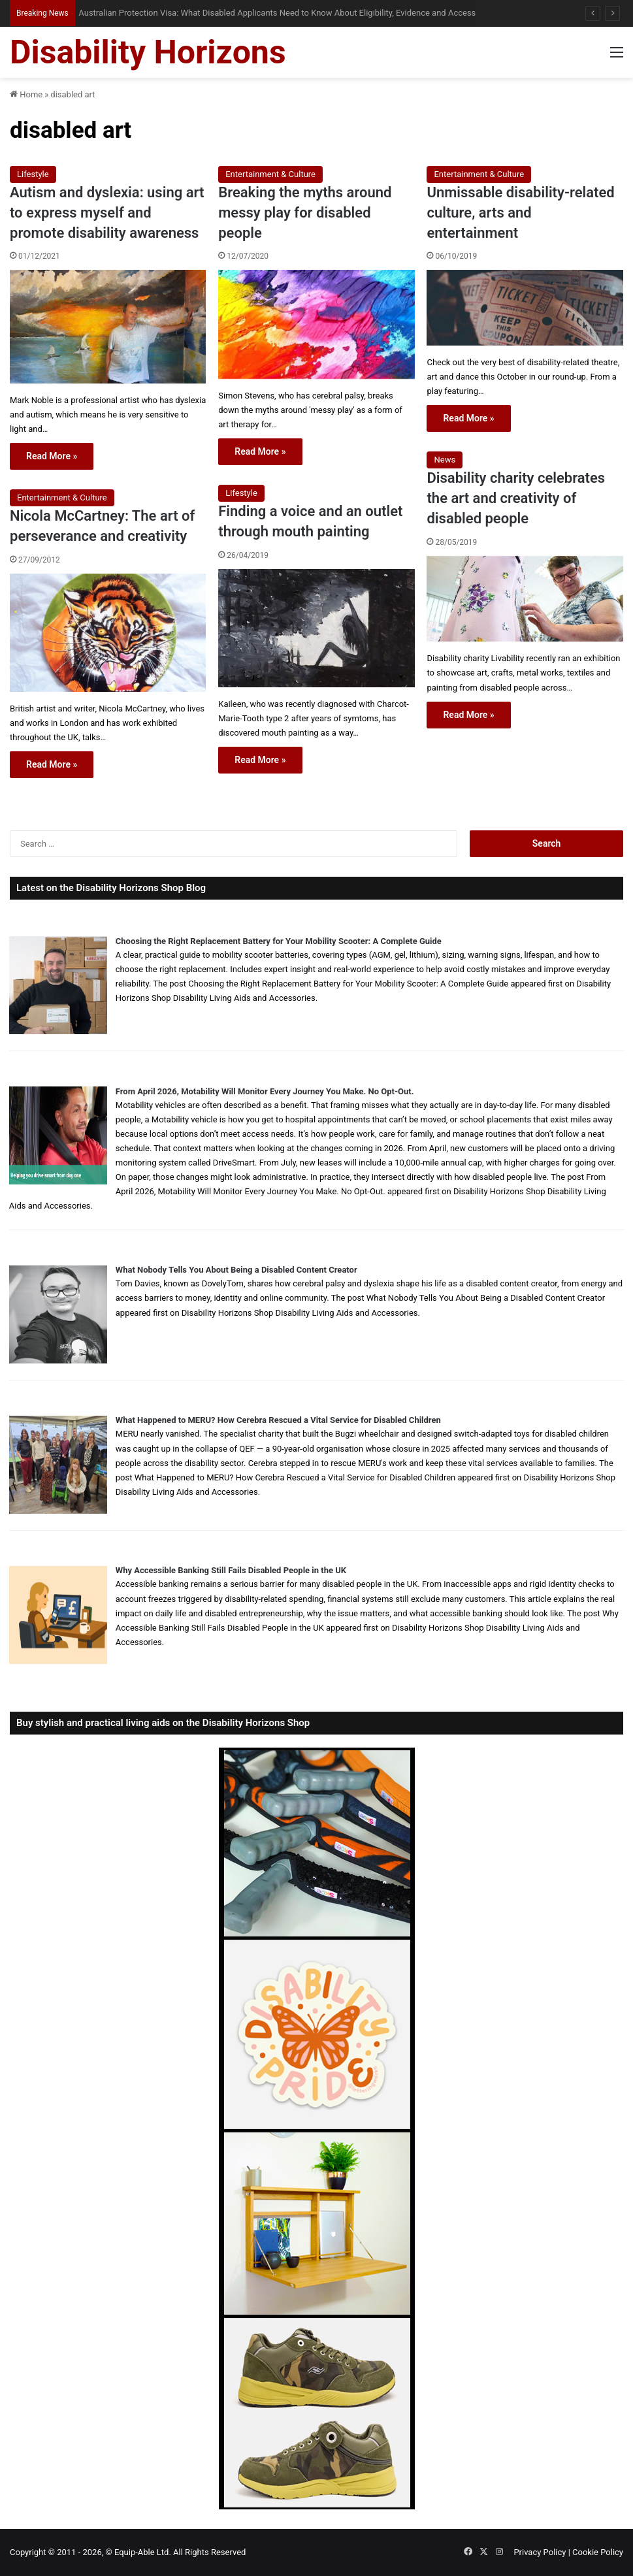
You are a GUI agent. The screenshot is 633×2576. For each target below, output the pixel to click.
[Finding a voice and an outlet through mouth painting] (316, 628)
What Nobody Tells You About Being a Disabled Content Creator (236, 1270)
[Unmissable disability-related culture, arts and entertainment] (525, 308)
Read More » (51, 456)
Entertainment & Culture (270, 174)
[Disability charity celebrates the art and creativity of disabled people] (525, 599)
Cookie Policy (597, 2552)
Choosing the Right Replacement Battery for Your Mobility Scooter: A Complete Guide (279, 941)
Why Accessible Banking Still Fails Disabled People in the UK (231, 1570)
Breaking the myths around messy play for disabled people (304, 212)
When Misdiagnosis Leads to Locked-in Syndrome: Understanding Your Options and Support (242, 13)
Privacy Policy (539, 2552)
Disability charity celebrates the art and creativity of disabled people (516, 498)
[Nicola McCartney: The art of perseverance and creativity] (108, 633)
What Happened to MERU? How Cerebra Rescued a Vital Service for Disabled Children (278, 1420)
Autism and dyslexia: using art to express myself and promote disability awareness (107, 212)
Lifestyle (33, 174)
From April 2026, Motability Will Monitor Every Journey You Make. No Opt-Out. (265, 1091)
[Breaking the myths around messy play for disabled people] (316, 324)
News (444, 460)
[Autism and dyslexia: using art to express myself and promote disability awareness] (108, 326)
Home (26, 94)
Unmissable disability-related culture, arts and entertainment (520, 212)
